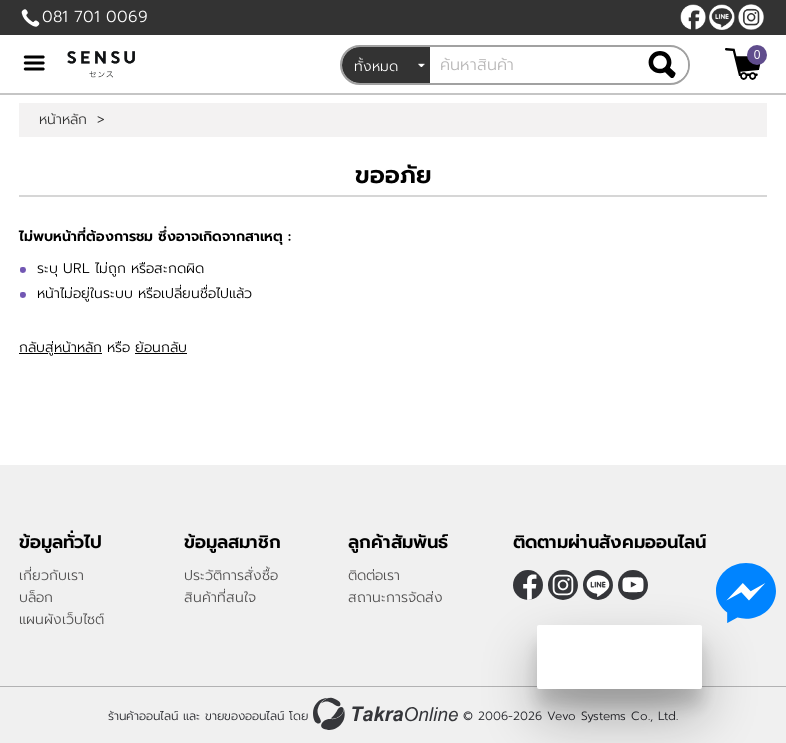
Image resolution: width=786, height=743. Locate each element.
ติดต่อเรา (374, 575)
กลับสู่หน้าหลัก (60, 347)
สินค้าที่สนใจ (220, 597)
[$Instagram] (751, 17)
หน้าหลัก (63, 120)
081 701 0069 (95, 17)
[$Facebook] (693, 17)
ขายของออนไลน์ (244, 716)
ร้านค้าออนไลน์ (143, 716)
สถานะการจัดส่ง (395, 597)
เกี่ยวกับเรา (51, 575)
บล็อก (36, 597)
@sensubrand (722, 17)
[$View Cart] (743, 64)
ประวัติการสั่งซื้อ (231, 575)
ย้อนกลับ (161, 347)
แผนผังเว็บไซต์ (61, 619)
